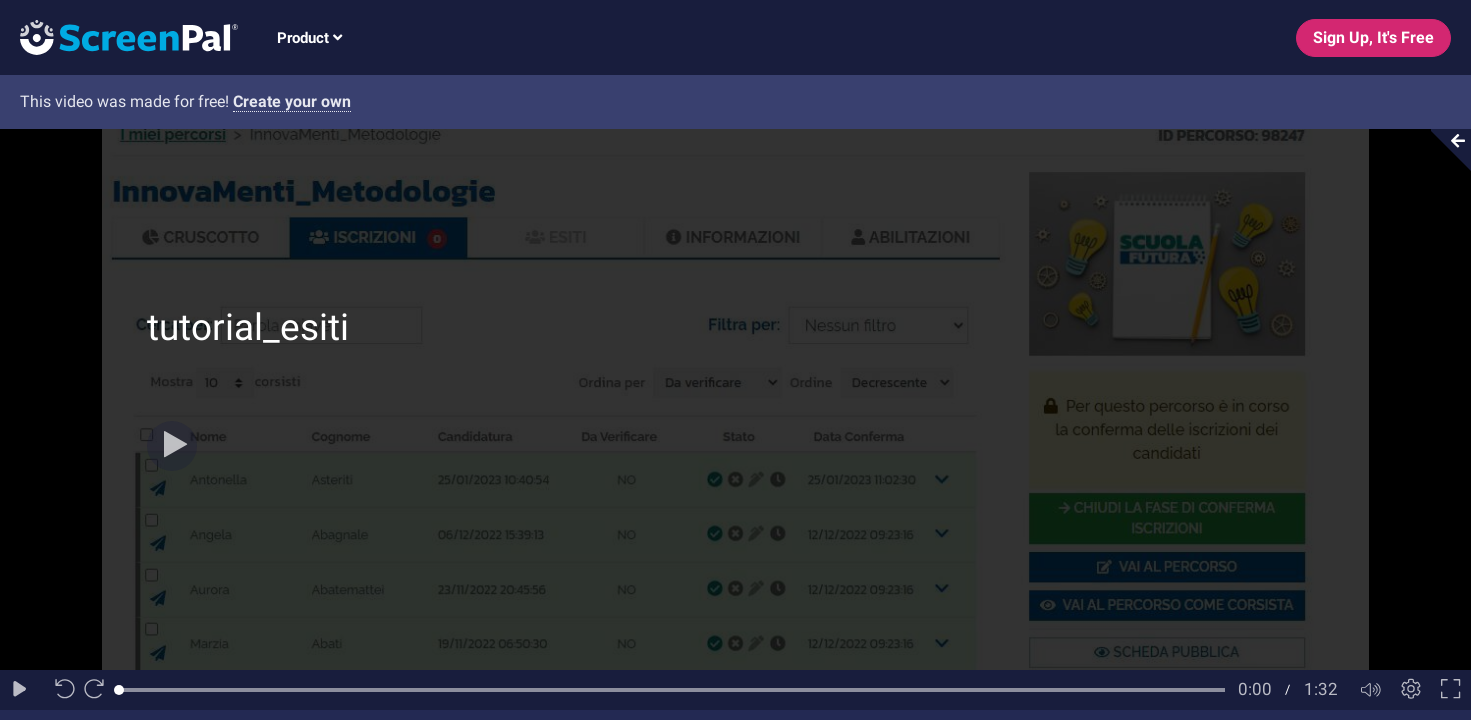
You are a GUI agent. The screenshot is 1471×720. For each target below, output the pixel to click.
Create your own (292, 101)
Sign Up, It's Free (1373, 37)
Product (309, 38)
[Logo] (119, 36)
